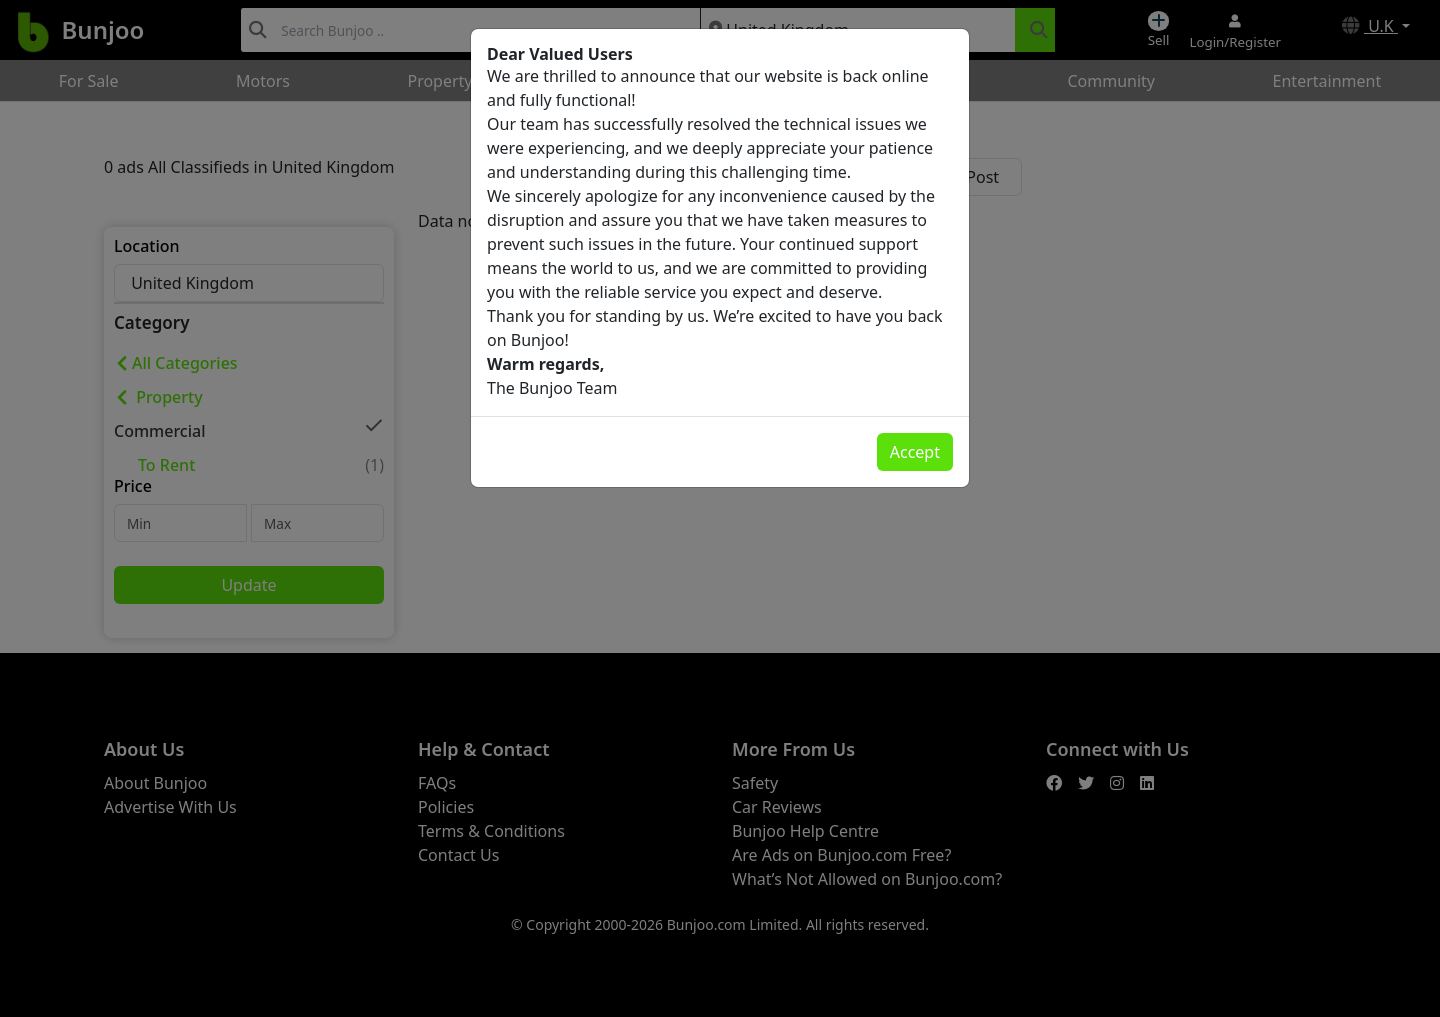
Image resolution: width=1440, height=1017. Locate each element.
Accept (915, 452)
